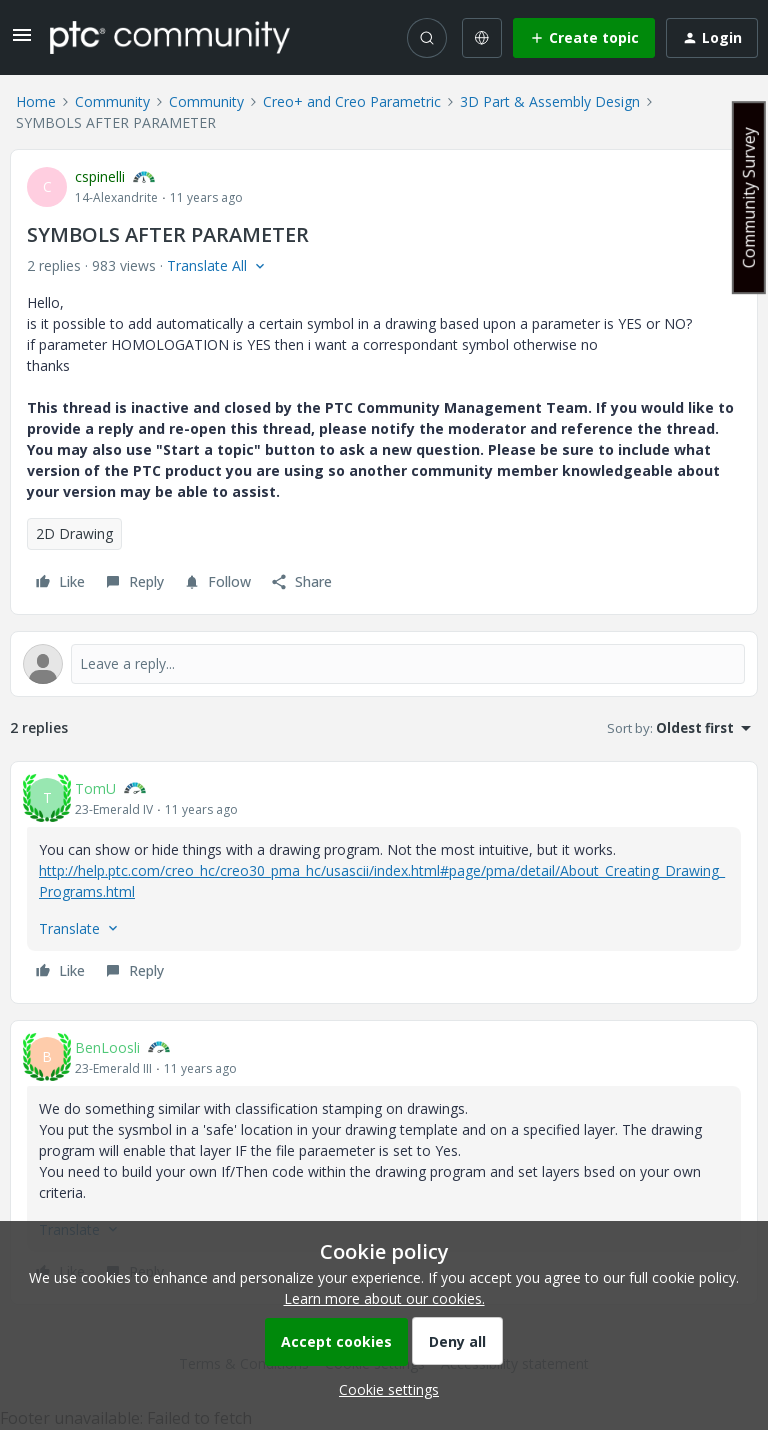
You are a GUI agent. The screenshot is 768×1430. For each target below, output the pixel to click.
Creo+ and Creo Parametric (352, 101)
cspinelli (100, 176)
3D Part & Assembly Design (550, 101)
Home (36, 101)
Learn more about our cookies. (384, 1298)
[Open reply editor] (384, 664)
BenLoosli (107, 1047)
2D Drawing (74, 533)
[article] (384, 882)
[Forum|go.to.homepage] (170, 37)
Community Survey (749, 197)
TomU (95, 788)
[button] (22, 41)
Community (112, 101)
